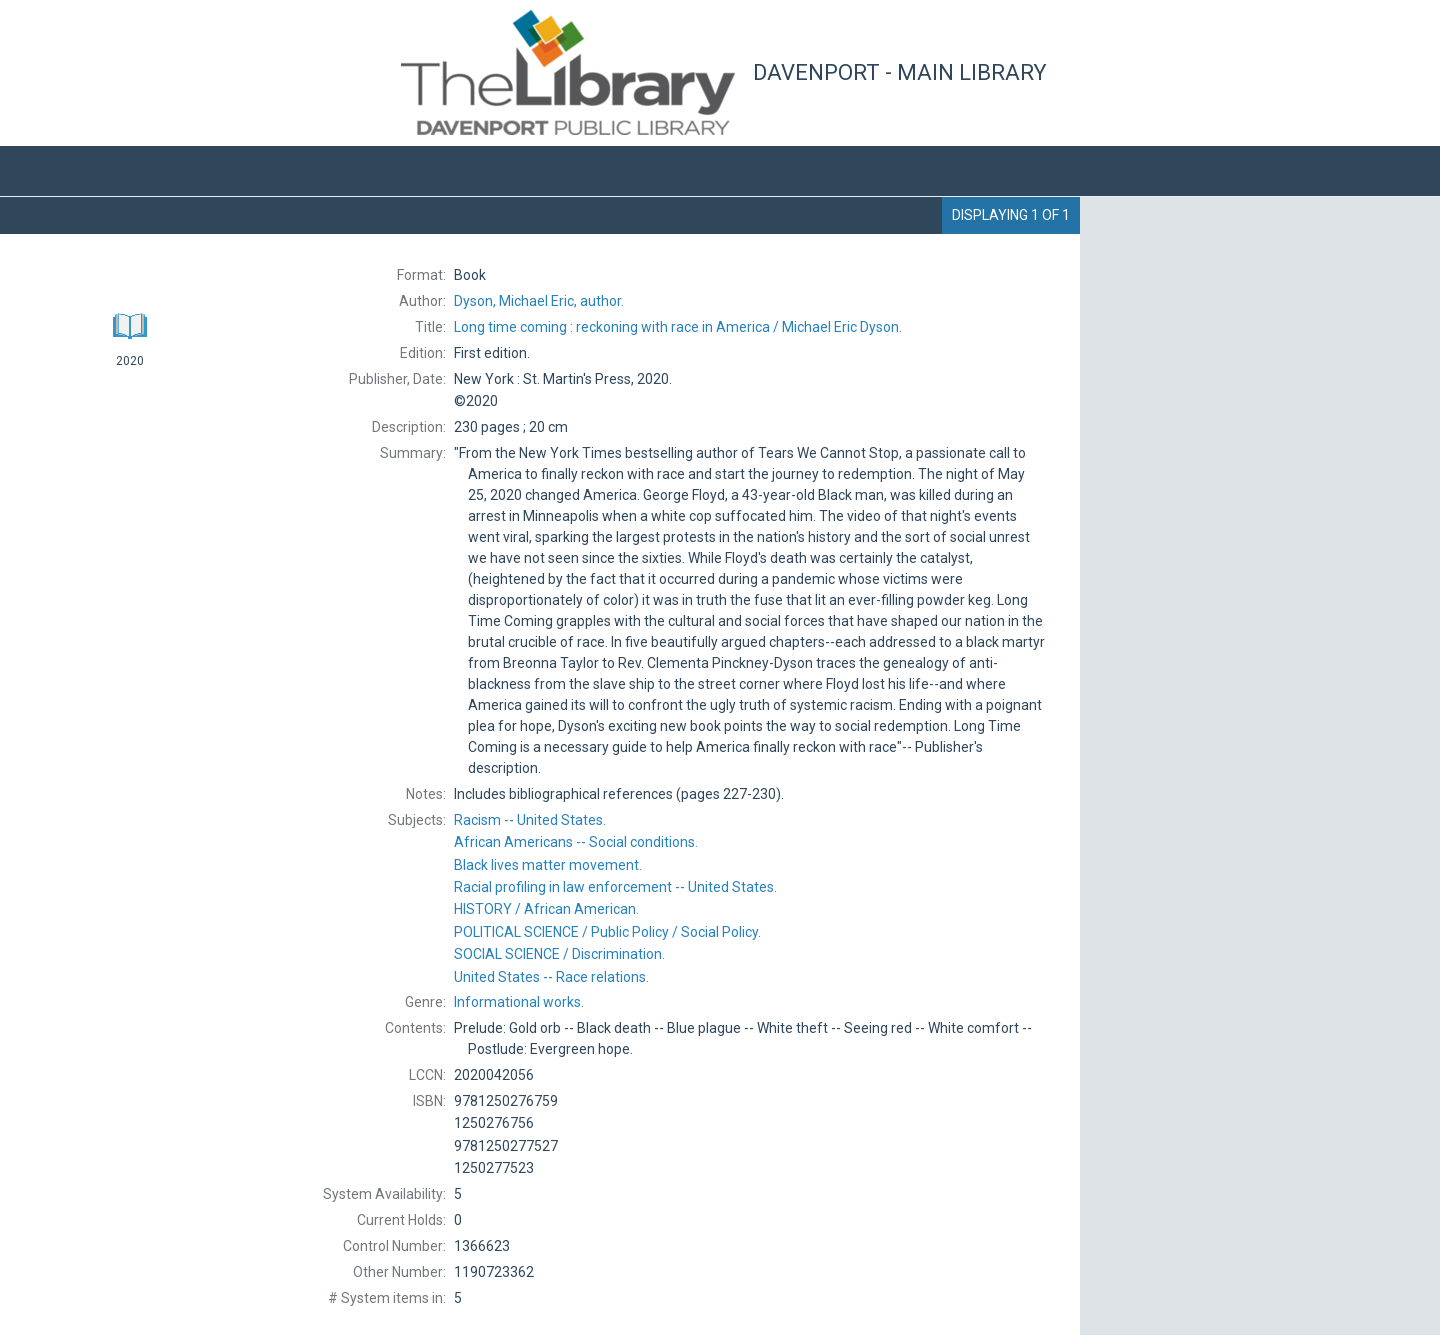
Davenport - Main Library (900, 72)
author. (539, 301)
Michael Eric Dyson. (678, 327)
